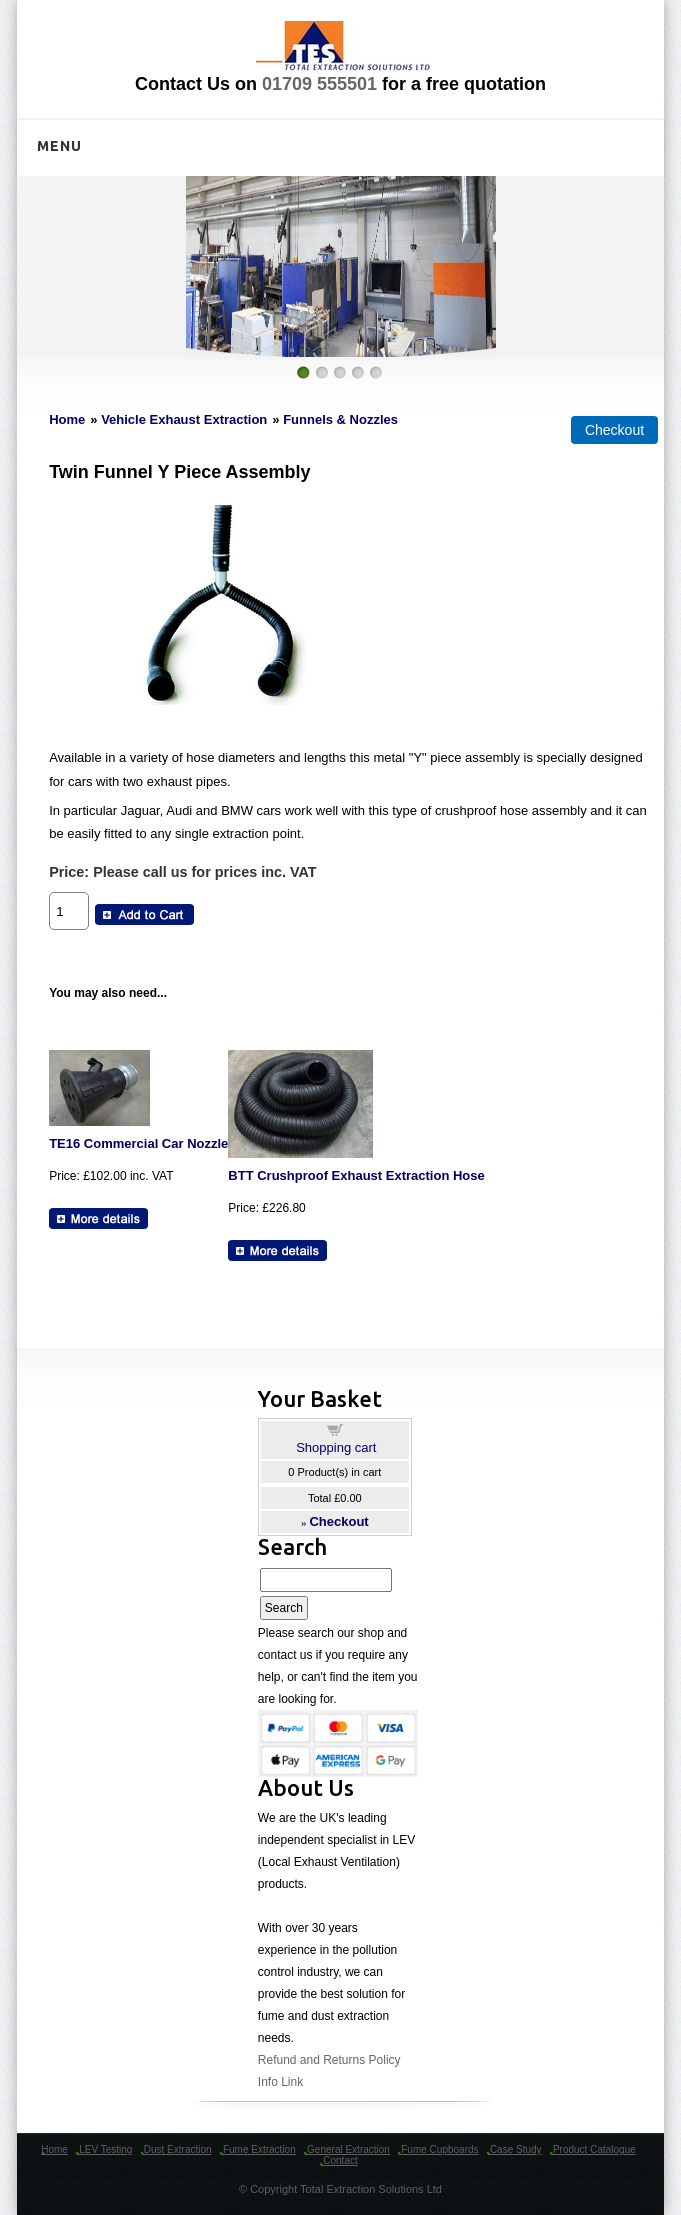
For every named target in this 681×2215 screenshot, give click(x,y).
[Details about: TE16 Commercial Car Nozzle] (98, 1218)
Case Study (516, 2149)
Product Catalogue (594, 2149)
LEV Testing (105, 2149)
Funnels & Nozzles (340, 419)
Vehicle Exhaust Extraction (184, 419)
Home (67, 419)
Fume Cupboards (439, 2149)
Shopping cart (336, 1447)
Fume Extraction (259, 2149)
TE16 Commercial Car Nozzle (138, 1143)
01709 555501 (319, 84)
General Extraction (348, 2149)
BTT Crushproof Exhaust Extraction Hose (356, 1175)
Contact (340, 2160)
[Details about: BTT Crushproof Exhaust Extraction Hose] (277, 1250)
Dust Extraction (178, 2149)
